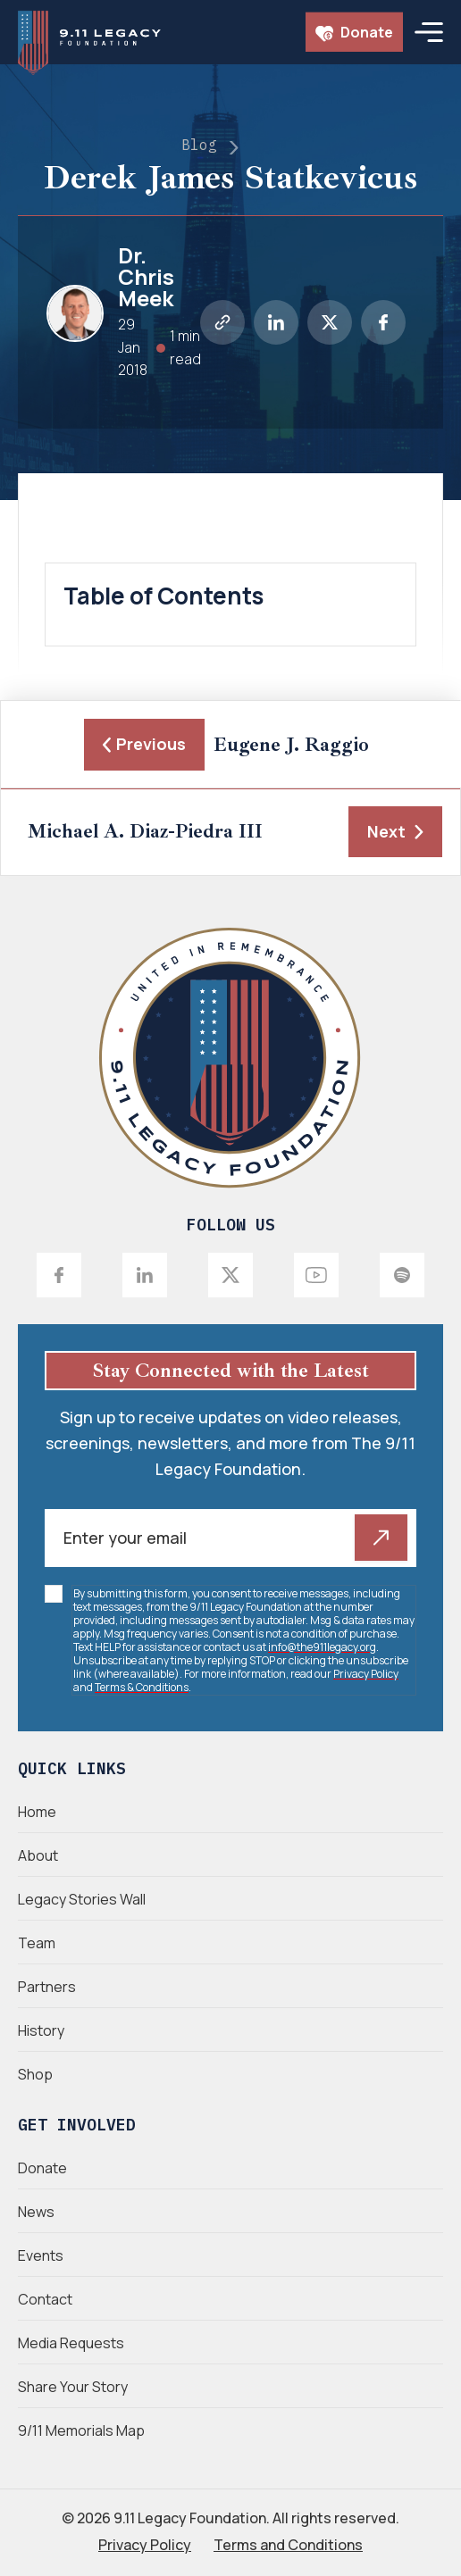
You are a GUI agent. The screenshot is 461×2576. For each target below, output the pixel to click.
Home (37, 1812)
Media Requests (71, 2343)
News (36, 2212)
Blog (199, 145)
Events (40, 2255)
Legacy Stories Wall (82, 1899)
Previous (144, 743)
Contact (45, 2299)
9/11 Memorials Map (81, 2430)
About (38, 1855)
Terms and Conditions (288, 2545)
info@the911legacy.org (322, 1647)
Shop (35, 2074)
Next (395, 831)
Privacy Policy (365, 1673)
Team (36, 1943)
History (41, 2030)
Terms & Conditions (142, 1687)
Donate (354, 32)
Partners (47, 1987)
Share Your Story (73, 2387)
